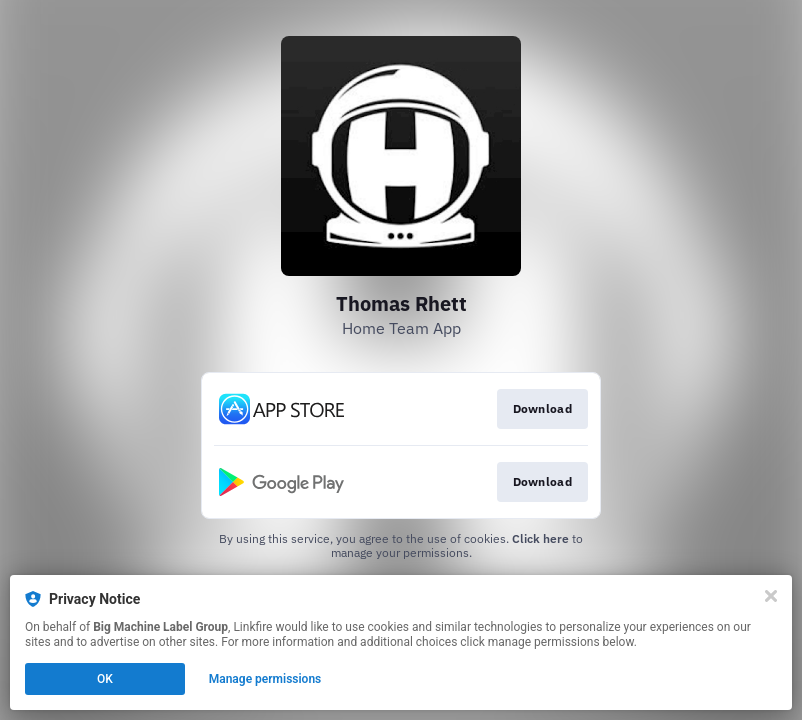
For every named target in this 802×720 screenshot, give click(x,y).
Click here (540, 538)
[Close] (771, 596)
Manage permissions (265, 679)
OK (105, 679)
